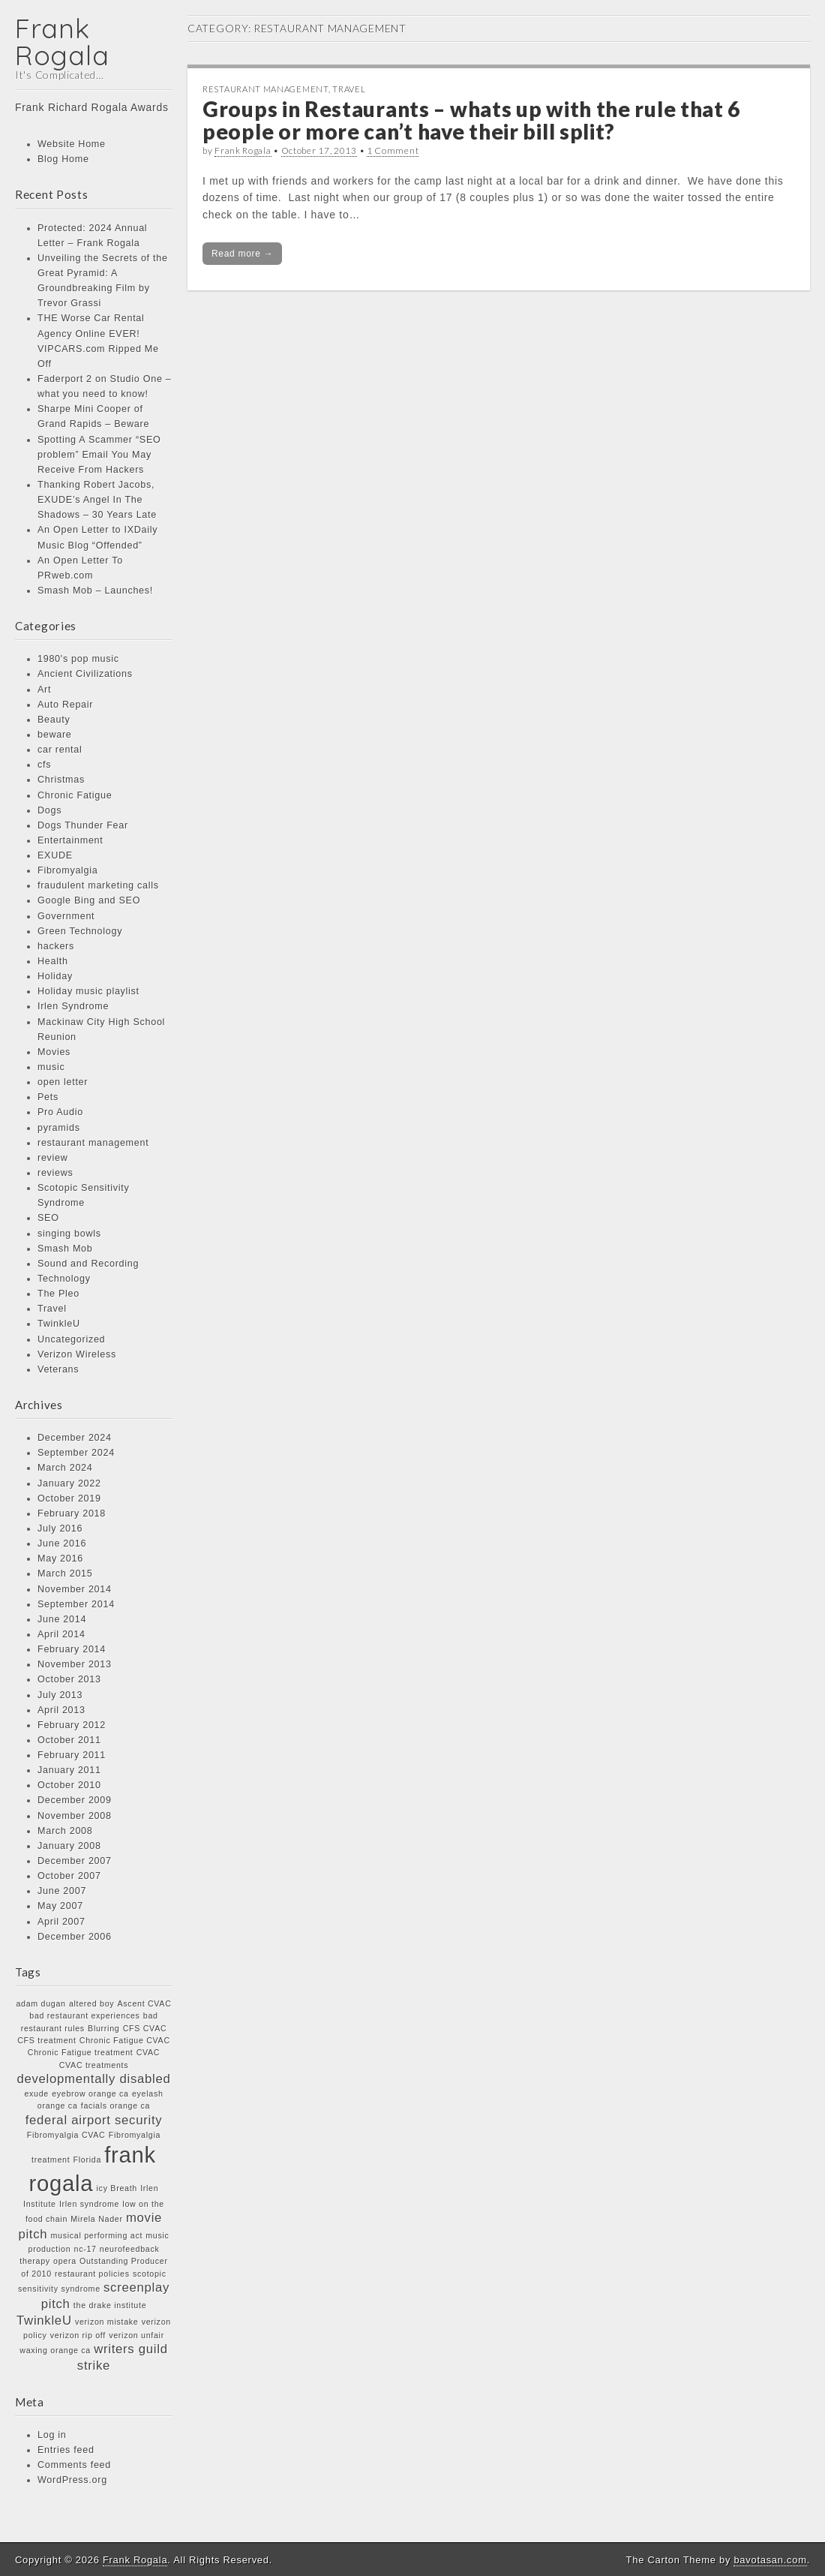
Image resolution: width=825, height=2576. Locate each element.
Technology (64, 1278)
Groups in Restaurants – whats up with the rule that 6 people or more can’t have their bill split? (471, 120)
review (53, 1158)
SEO (48, 1218)
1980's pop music (78, 659)
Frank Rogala (62, 41)
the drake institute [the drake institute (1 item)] (110, 2305)
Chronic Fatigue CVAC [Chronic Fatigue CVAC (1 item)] (125, 2040)
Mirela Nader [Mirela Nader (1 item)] (96, 2218)
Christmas (61, 779)
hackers (56, 946)
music (51, 1067)
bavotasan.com (770, 2559)
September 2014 (76, 1604)
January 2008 (69, 1846)
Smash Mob (65, 1248)
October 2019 (69, 1498)
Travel (52, 1308)
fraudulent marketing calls (98, 885)
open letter (63, 1082)
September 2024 (76, 1452)
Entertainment (71, 840)
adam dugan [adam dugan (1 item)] (40, 2003)
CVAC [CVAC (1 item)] (148, 2052)
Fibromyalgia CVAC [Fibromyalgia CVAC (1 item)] (66, 2134)
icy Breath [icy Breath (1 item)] (117, 2188)
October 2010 (69, 1785)
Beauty (54, 719)
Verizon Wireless (77, 1354)
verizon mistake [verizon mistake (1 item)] (107, 2321)
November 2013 (75, 1664)
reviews (56, 1173)
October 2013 (69, 1679)
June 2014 (62, 1619)
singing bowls (69, 1233)
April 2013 (62, 1710)
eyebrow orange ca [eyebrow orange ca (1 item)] (90, 2093)
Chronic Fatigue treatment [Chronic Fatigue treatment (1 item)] (81, 2052)
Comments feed (74, 2465)
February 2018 (72, 1513)
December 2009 (75, 1800)
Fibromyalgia (68, 870)
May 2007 (60, 1906)
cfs (44, 764)
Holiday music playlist (89, 991)
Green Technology (80, 931)
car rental (60, 749)
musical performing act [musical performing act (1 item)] (97, 2235)
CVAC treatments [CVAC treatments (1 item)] (94, 2065)
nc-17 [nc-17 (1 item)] (85, 2248)
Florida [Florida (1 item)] (87, 2159)
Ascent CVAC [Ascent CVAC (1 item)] (145, 2003)
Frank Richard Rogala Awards (92, 107)
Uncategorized (71, 1339)
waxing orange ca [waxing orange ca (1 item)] (55, 2350)
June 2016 (62, 1543)
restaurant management (93, 1143)
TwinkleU (59, 1323)
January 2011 (69, 1770)
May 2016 (60, 1558)
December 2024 (75, 1437)
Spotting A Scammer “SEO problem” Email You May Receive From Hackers (99, 454)
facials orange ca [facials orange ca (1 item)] (115, 2105)
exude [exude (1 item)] (36, 2093)
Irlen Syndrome (73, 1006)
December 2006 (75, 1936)
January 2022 (69, 1483)
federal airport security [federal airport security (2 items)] (94, 2120)
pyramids (59, 1128)
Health (53, 961)
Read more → (242, 253)
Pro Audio (60, 1112)
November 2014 (75, 1589)
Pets (48, 1097)
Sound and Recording (88, 1263)
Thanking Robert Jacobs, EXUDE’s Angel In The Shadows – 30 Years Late (97, 499)
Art (44, 689)
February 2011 (72, 1755)
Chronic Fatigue (75, 795)
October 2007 (69, 1876)
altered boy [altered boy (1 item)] (91, 2003)
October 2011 (69, 1740)
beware (55, 734)
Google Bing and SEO (89, 900)
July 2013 (60, 1695)
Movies (54, 1052)
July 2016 (60, 1528)
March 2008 (65, 1831)
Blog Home (63, 159)
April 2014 (62, 1634)
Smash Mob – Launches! (95, 590)
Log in (52, 2435)
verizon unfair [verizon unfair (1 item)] (136, 2335)
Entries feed (66, 2450)
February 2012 (72, 1725)
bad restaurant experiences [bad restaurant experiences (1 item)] (84, 2015)
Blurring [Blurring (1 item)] (103, 2028)
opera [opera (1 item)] (64, 2260)
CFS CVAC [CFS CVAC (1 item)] (145, 2028)
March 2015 (65, 1573)
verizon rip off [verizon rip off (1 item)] (78, 2335)
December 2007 (75, 1861)
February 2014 (72, 1649)
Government (66, 916)
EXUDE (55, 855)
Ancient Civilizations (85, 674)
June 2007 (62, 1891)
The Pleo (59, 1293)
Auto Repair (65, 704)
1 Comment (392, 150)
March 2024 (65, 1467)
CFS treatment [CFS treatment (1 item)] (46, 2040)
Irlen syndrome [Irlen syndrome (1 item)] (89, 2203)
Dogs (50, 810)
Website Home (72, 144)
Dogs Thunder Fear (83, 825)
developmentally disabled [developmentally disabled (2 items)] (93, 2079)
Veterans (58, 1369)
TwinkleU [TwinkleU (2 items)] (44, 2320)
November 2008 (75, 1816)
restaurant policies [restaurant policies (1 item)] (92, 2273)
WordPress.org (72, 2480)
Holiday (55, 976)
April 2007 (62, 1921)
